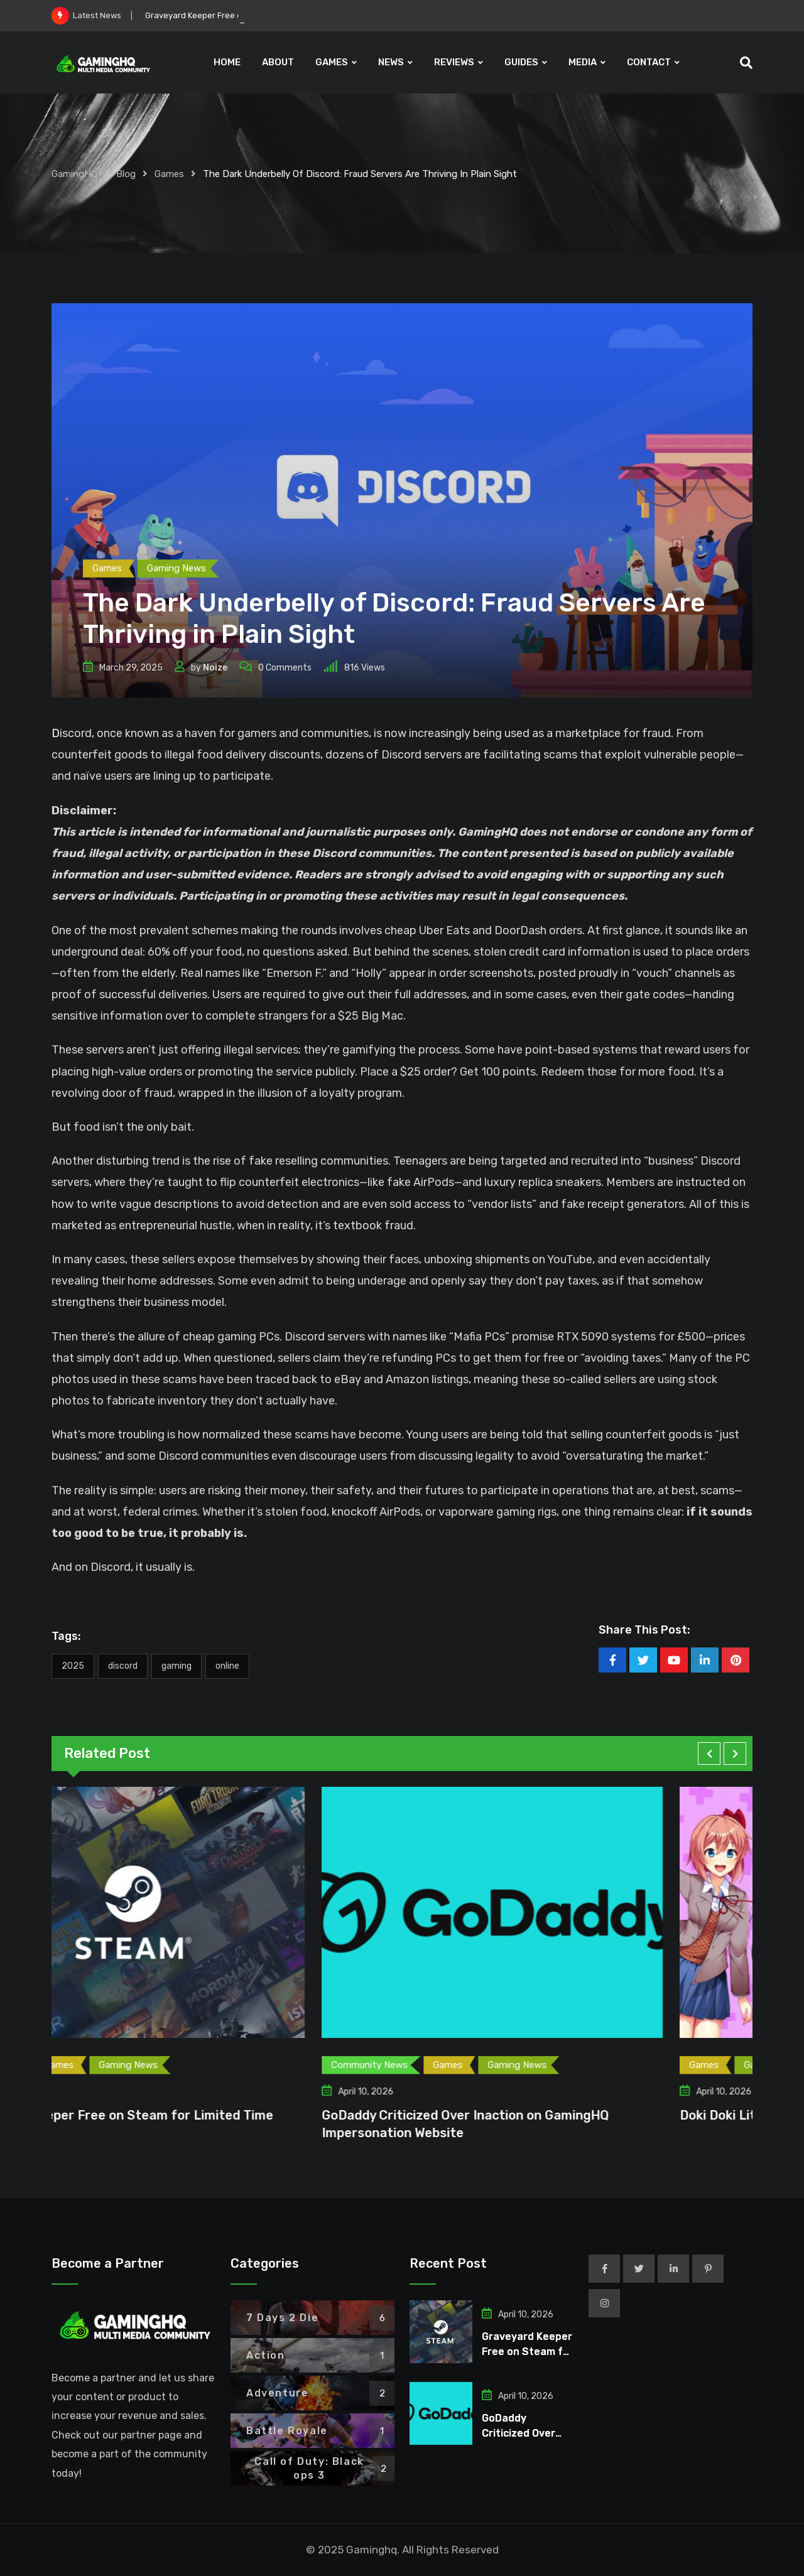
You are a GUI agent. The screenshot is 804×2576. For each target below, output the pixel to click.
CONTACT (649, 62)
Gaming (176, 1666)
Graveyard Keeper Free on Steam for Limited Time (206, 2115)
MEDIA (582, 62)
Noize (215, 667)
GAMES (331, 62)
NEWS (391, 62)
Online (227, 1666)
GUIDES (521, 62)
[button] (709, 1753)
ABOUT (278, 62)
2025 (73, 1666)
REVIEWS (454, 62)
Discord (123, 1666)
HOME (227, 62)
